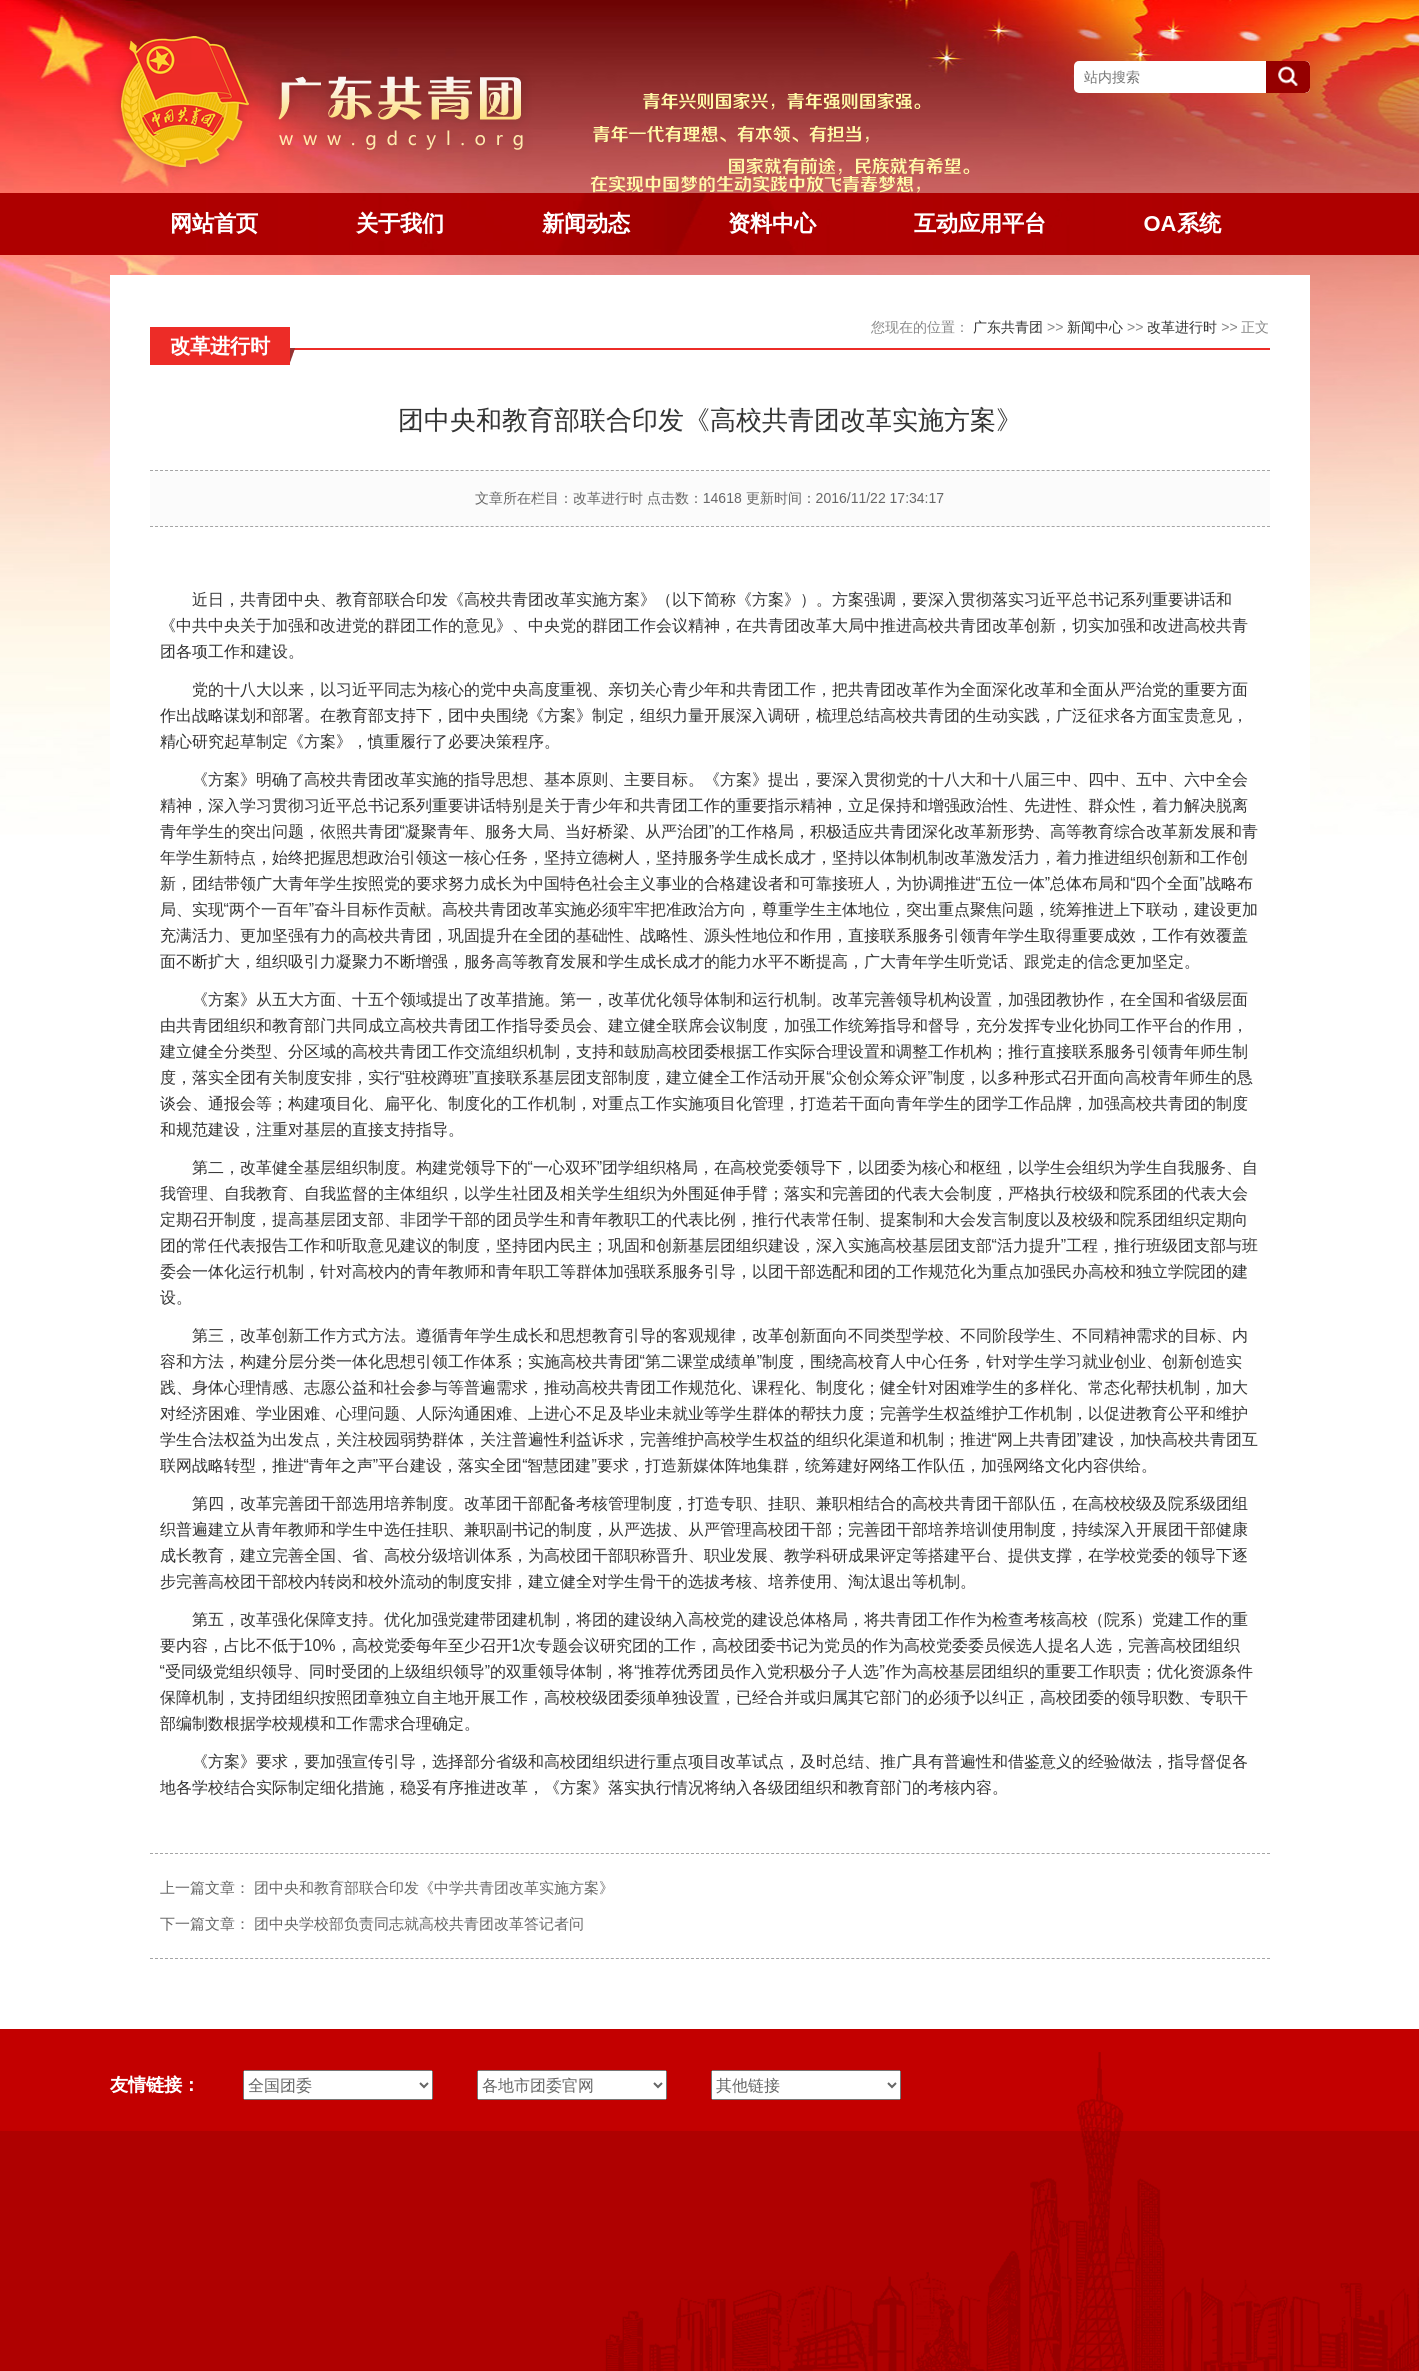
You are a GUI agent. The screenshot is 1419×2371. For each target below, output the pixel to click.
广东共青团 (1008, 327)
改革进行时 (1182, 327)
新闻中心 (1095, 327)
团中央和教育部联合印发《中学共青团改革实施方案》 (434, 1887)
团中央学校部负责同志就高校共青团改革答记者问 (419, 1923)
